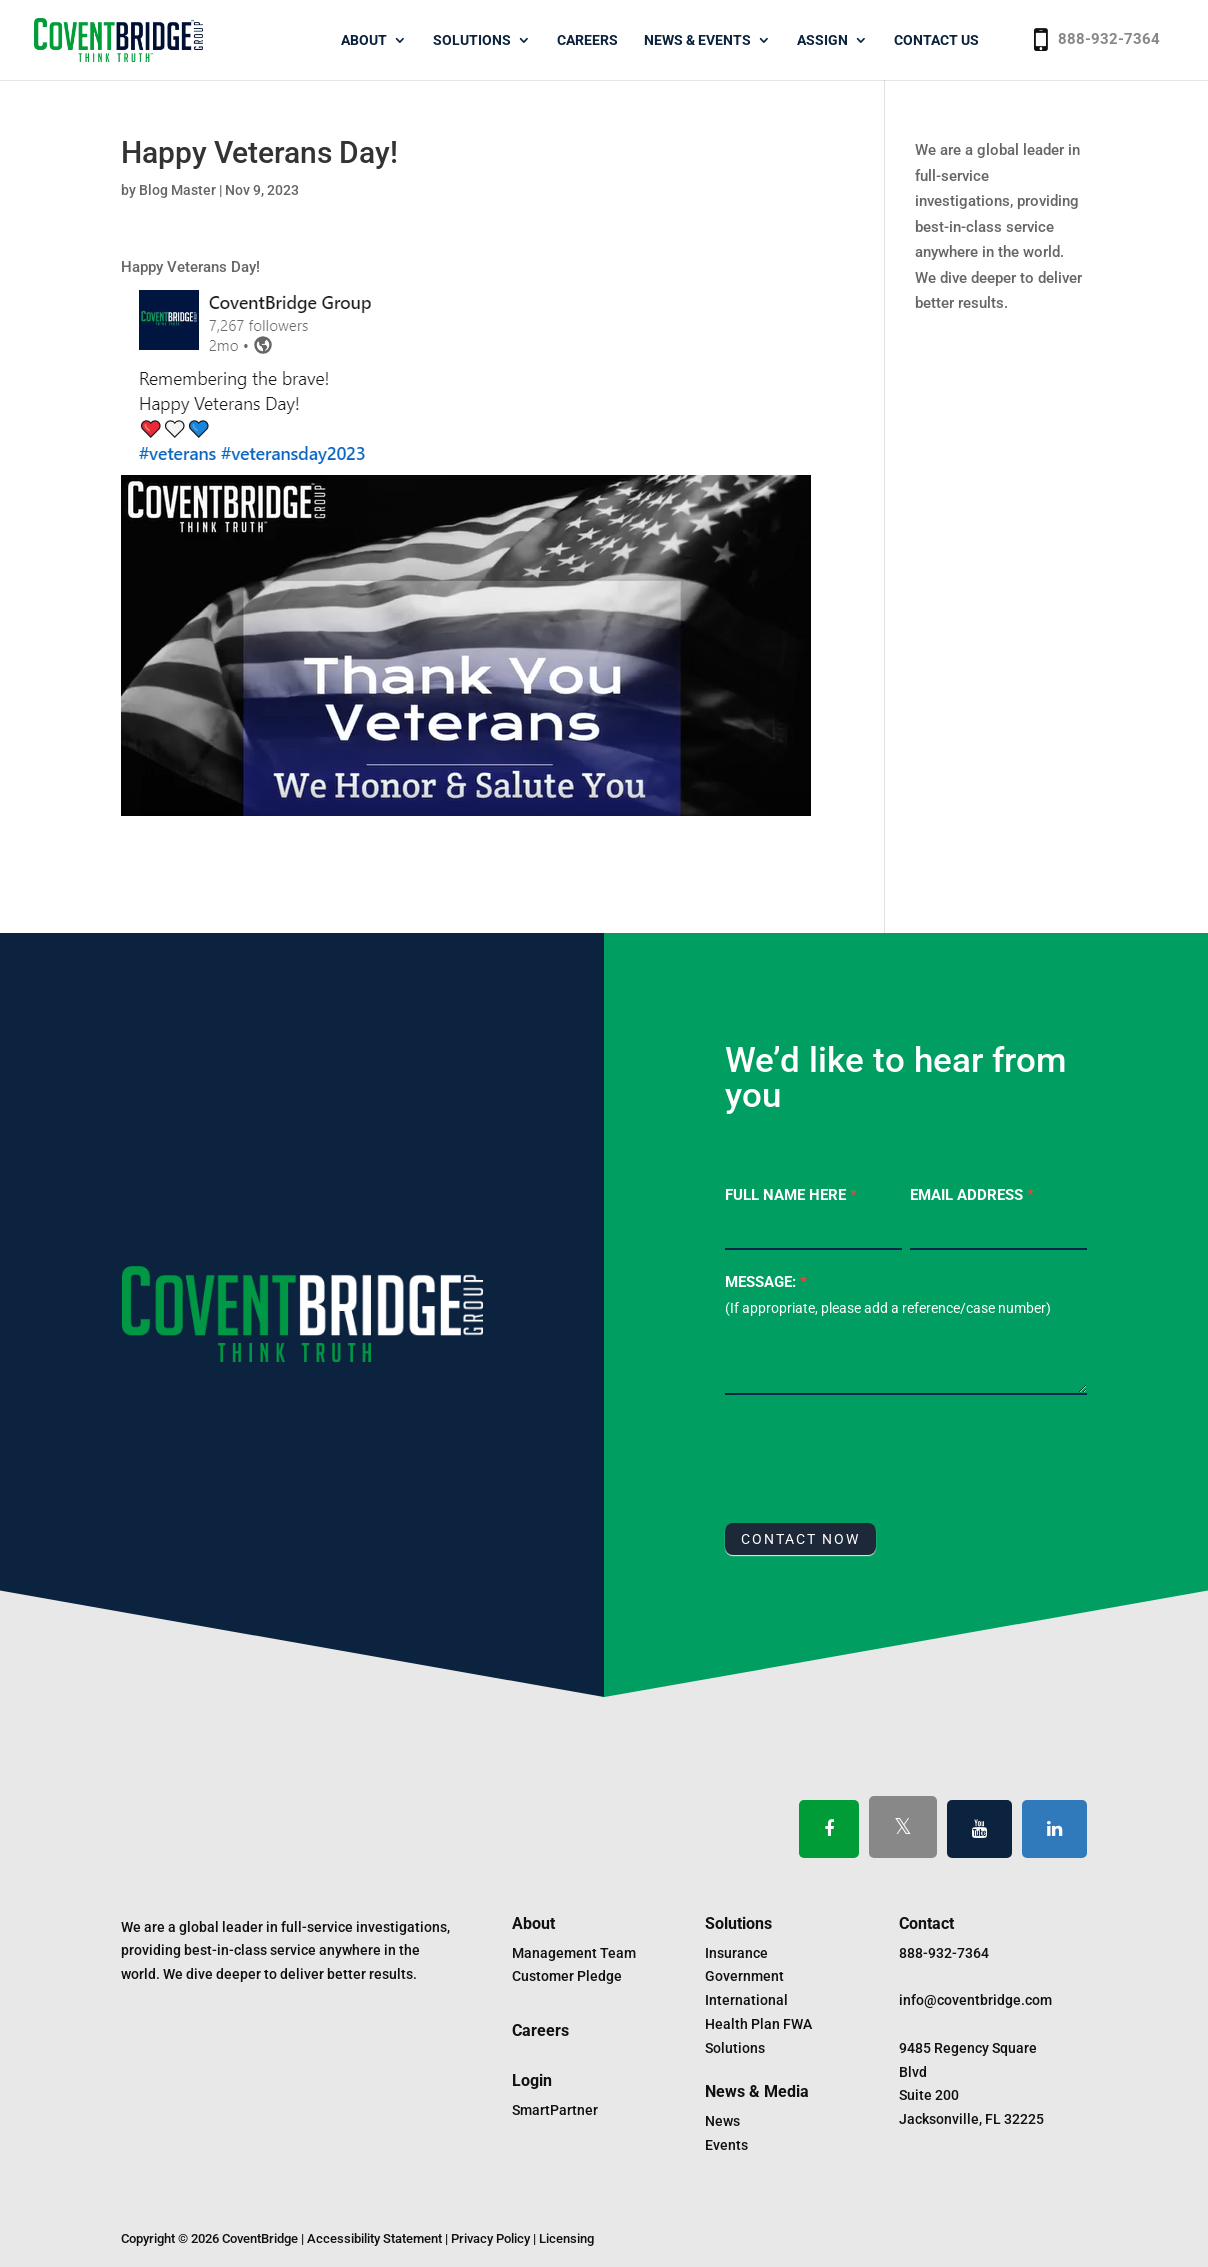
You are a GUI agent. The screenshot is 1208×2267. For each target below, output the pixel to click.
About (364, 40)
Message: (766, 1282)
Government (744, 1976)
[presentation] (877, 1454)
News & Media (757, 2091)
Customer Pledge (567, 1976)
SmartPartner (555, 2110)
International (746, 2000)
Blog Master (177, 190)
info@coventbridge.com (975, 2000)
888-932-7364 (1109, 39)
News (722, 2121)
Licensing (566, 2238)
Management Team (574, 1953)
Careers (587, 40)
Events (726, 2145)
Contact (926, 1923)
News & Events (697, 40)
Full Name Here (791, 1195)
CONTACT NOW (800, 1539)
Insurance (736, 1953)
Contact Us (936, 40)
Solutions (472, 40)
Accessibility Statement (374, 2238)
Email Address (972, 1195)
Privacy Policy (490, 2238)
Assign (822, 40)
